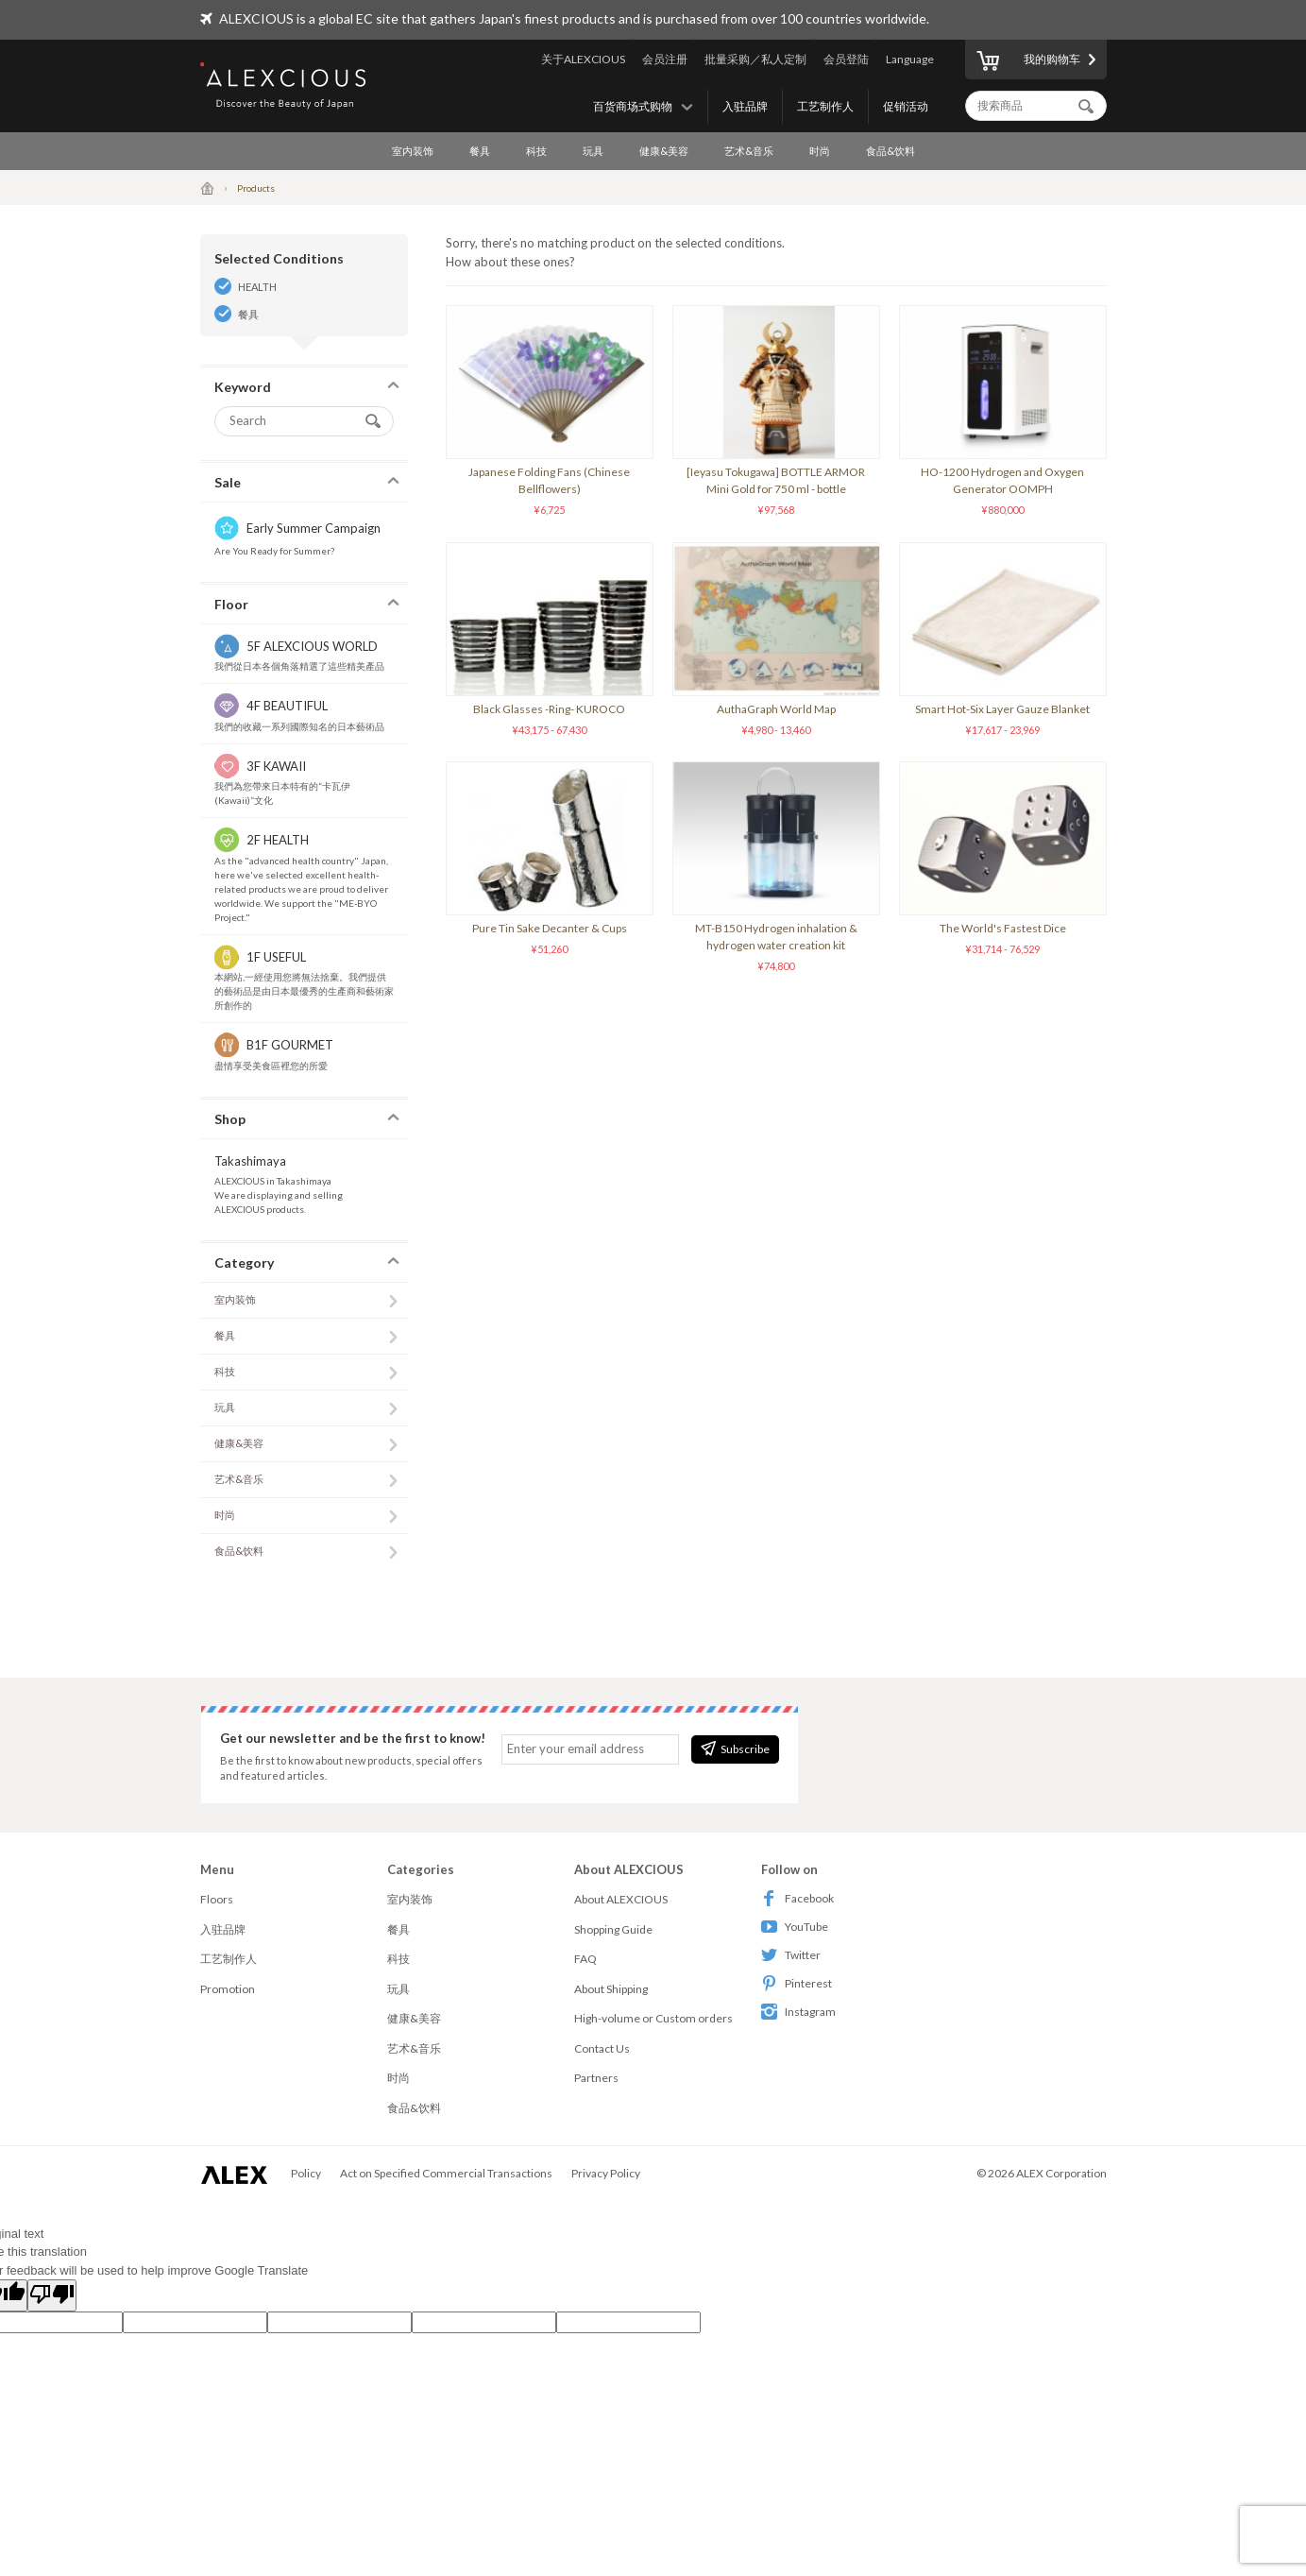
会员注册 (664, 59)
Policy (306, 2173)
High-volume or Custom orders (653, 2018)
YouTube (794, 1927)
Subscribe (735, 1748)
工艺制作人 (825, 106)
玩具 (593, 151)
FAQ (585, 1959)
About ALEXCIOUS (621, 1899)
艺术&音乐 (748, 151)
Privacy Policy (605, 2173)
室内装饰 (412, 151)
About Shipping (611, 1989)
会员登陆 (846, 59)
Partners (596, 2078)
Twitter (791, 1955)
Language (910, 59)
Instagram (798, 2012)
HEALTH (257, 287)
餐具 (479, 151)
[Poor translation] (51, 2295)
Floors (216, 1899)
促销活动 (905, 106)
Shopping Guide (613, 1929)
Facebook (797, 1898)
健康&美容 (663, 151)
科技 (536, 151)
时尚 (819, 151)
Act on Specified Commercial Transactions (446, 2173)
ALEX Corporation (1061, 2173)
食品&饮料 (890, 151)
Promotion (227, 1989)
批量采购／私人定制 (755, 59)
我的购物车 (1028, 62)
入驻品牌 (745, 106)
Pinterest (796, 1983)
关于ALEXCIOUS (583, 59)
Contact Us (602, 2048)
